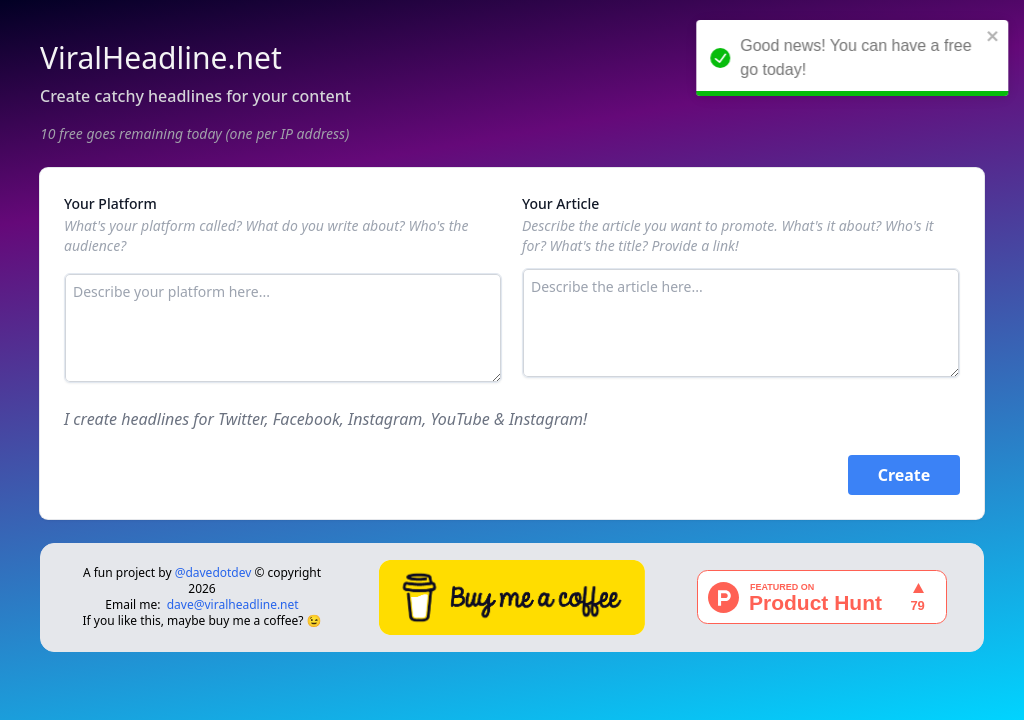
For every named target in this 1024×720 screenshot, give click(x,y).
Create (904, 475)
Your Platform (110, 203)
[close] (995, 36)
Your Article (560, 203)
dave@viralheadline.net (233, 604)
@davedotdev (213, 572)
